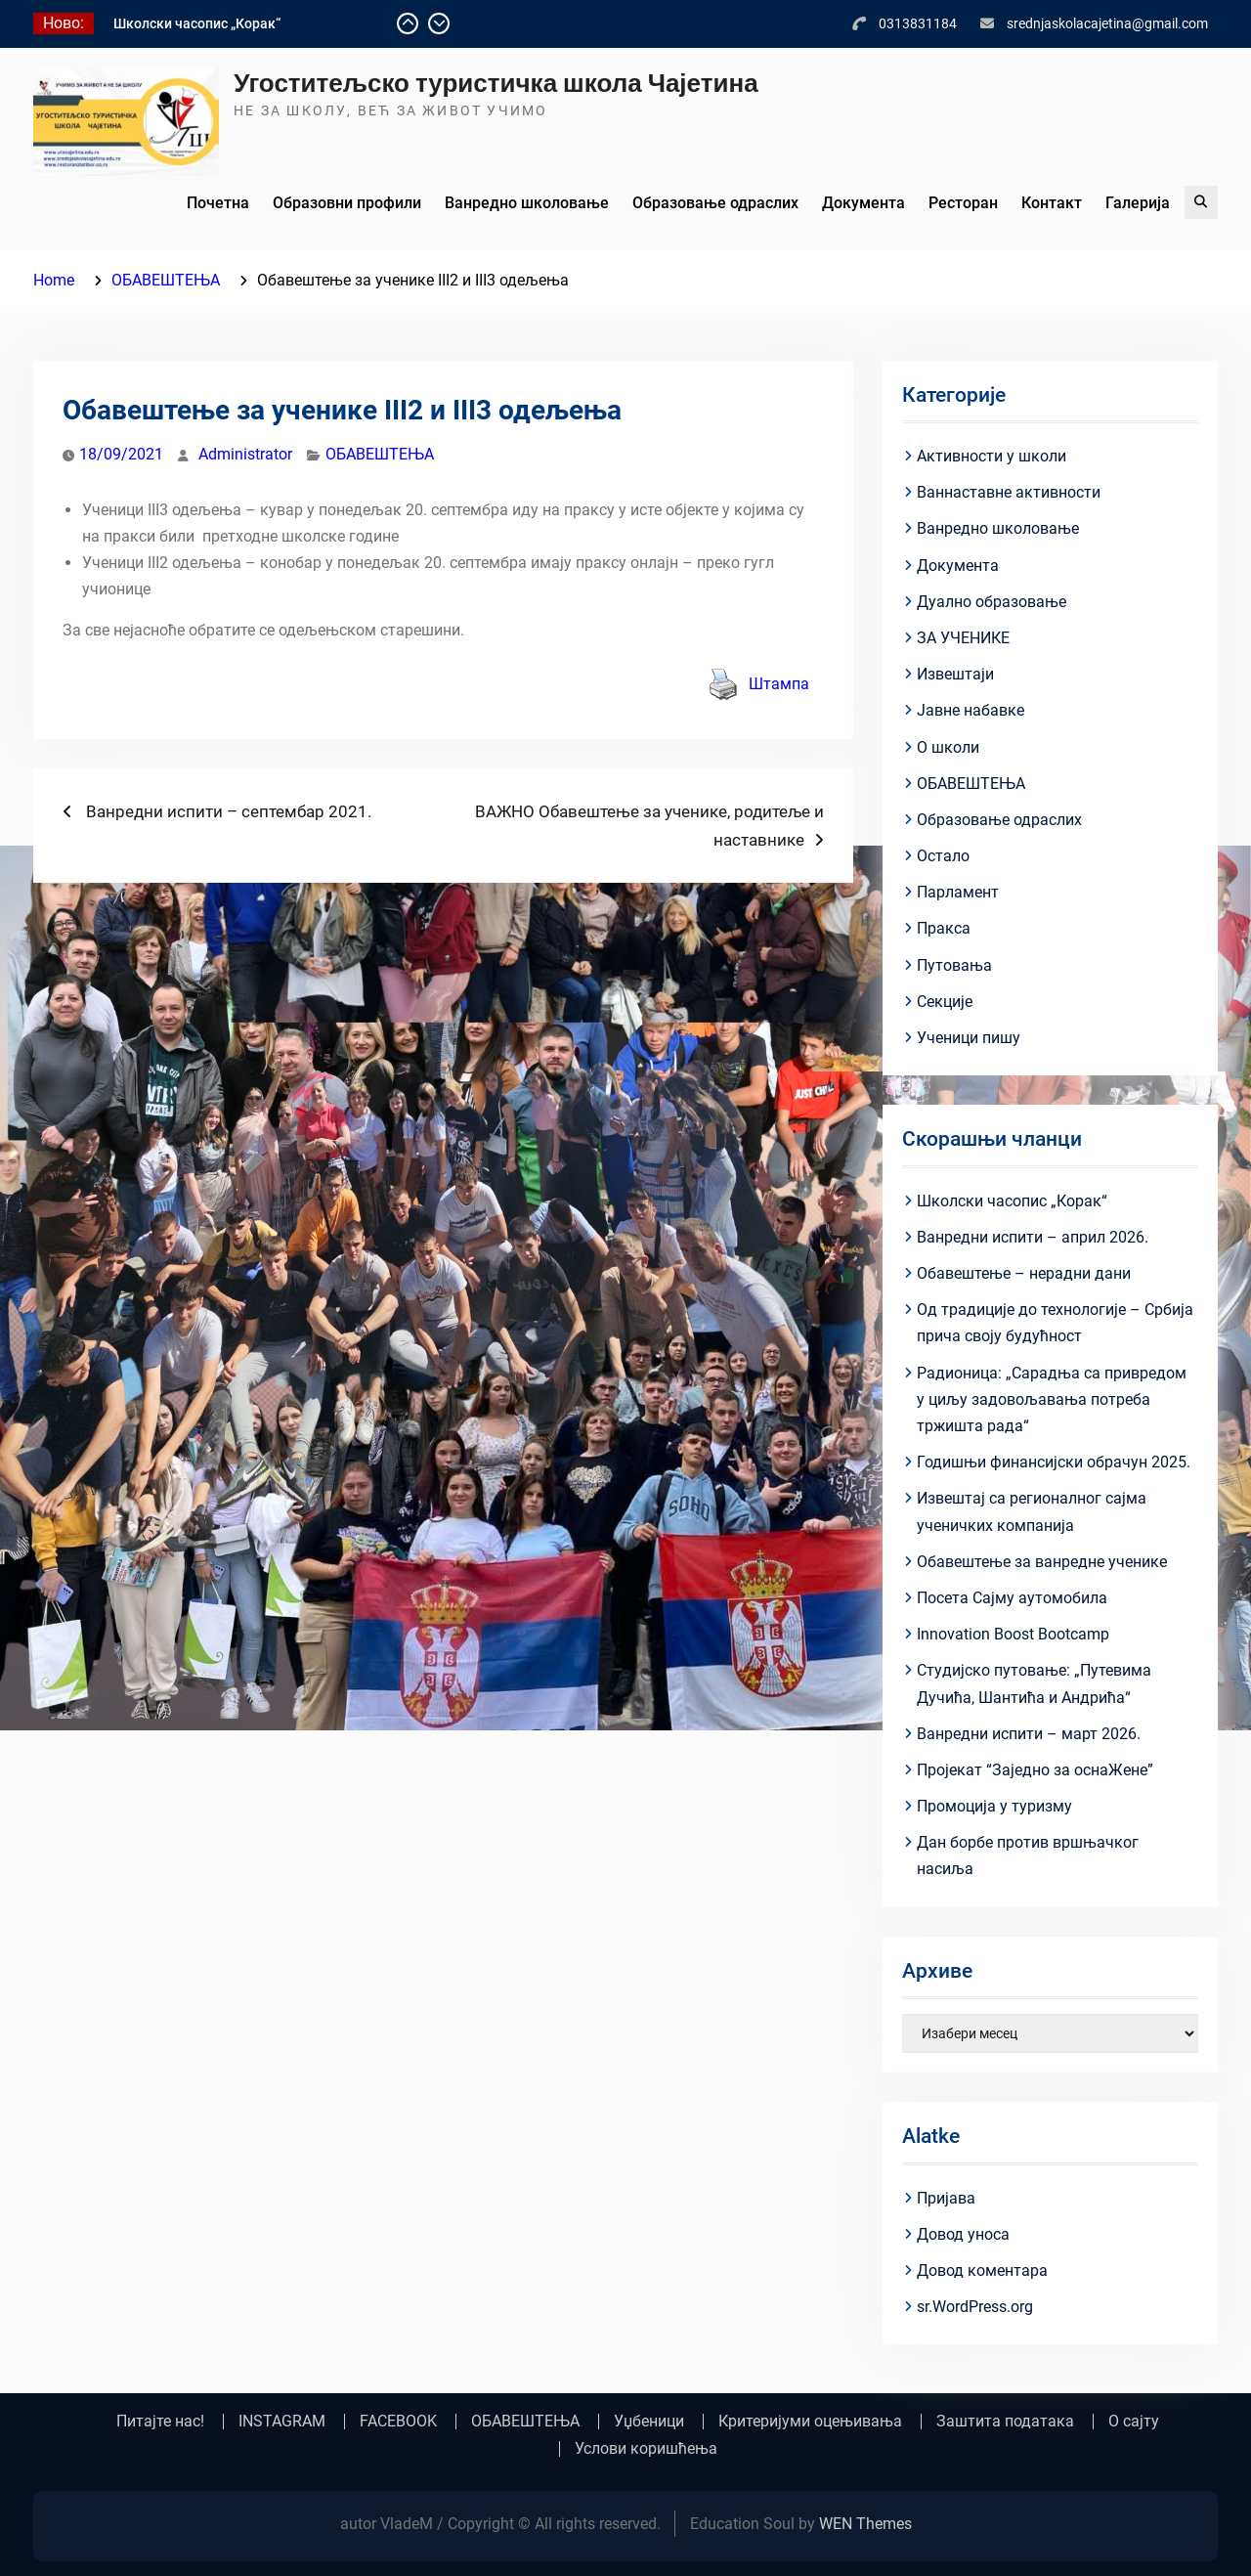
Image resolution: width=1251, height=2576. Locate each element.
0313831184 (918, 23)
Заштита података (1005, 2421)
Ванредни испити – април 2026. (1032, 1237)
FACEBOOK (398, 2421)
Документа (863, 203)
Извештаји (955, 674)
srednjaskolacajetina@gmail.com (1107, 23)
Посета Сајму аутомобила (1012, 1598)
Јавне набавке (970, 710)
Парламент (958, 892)
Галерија (1137, 203)
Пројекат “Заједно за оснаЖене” (1035, 1770)
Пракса (944, 928)
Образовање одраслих (715, 203)
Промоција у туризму (994, 1806)
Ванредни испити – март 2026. (1029, 1734)
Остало (943, 856)
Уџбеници (649, 2421)
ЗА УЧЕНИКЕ (963, 638)
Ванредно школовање (527, 203)
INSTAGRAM (281, 2421)
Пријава (946, 2198)
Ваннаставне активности (1008, 492)
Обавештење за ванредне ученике (1042, 1561)
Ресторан (963, 203)
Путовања (954, 965)
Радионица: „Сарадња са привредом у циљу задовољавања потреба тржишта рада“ (1051, 1399)
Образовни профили (347, 203)
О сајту (1133, 2421)
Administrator (245, 454)
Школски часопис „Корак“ (196, 23)
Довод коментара (982, 2270)
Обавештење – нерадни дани (1024, 1273)
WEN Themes (865, 2523)
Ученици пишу (968, 1037)
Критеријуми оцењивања (810, 2421)
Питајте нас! (160, 2421)
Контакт (1051, 203)
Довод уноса (963, 2234)
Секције (944, 1001)
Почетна (218, 203)
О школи (948, 747)
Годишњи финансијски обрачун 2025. (1053, 1462)
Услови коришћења (646, 2449)
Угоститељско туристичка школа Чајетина (495, 83)
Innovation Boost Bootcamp (1013, 1634)
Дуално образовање (991, 601)
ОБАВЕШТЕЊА (379, 454)
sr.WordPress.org (975, 2306)
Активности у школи (991, 456)
